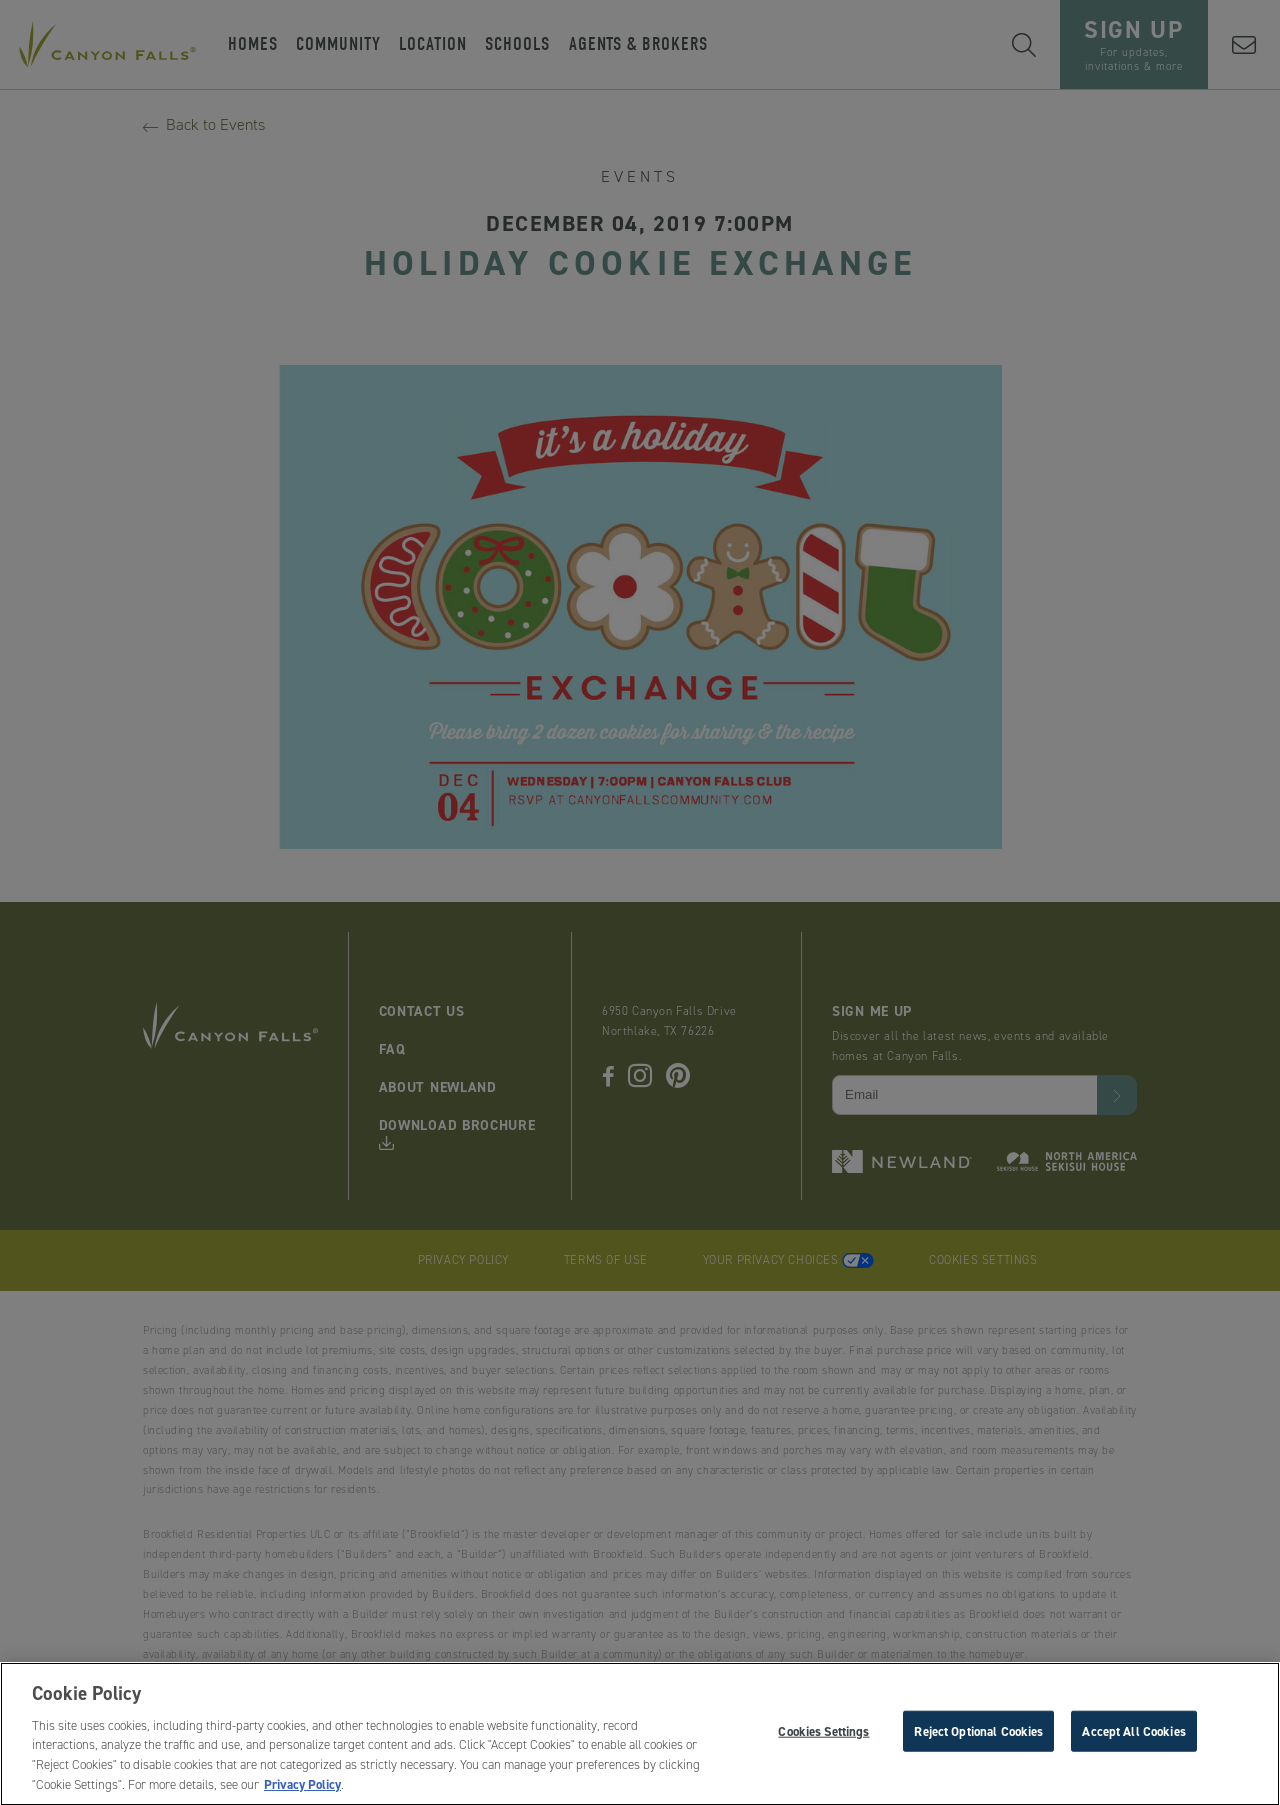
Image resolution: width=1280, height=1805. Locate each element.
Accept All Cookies (1133, 1735)
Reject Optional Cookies (978, 1735)
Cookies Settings (823, 1735)
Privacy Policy (302, 1789)
